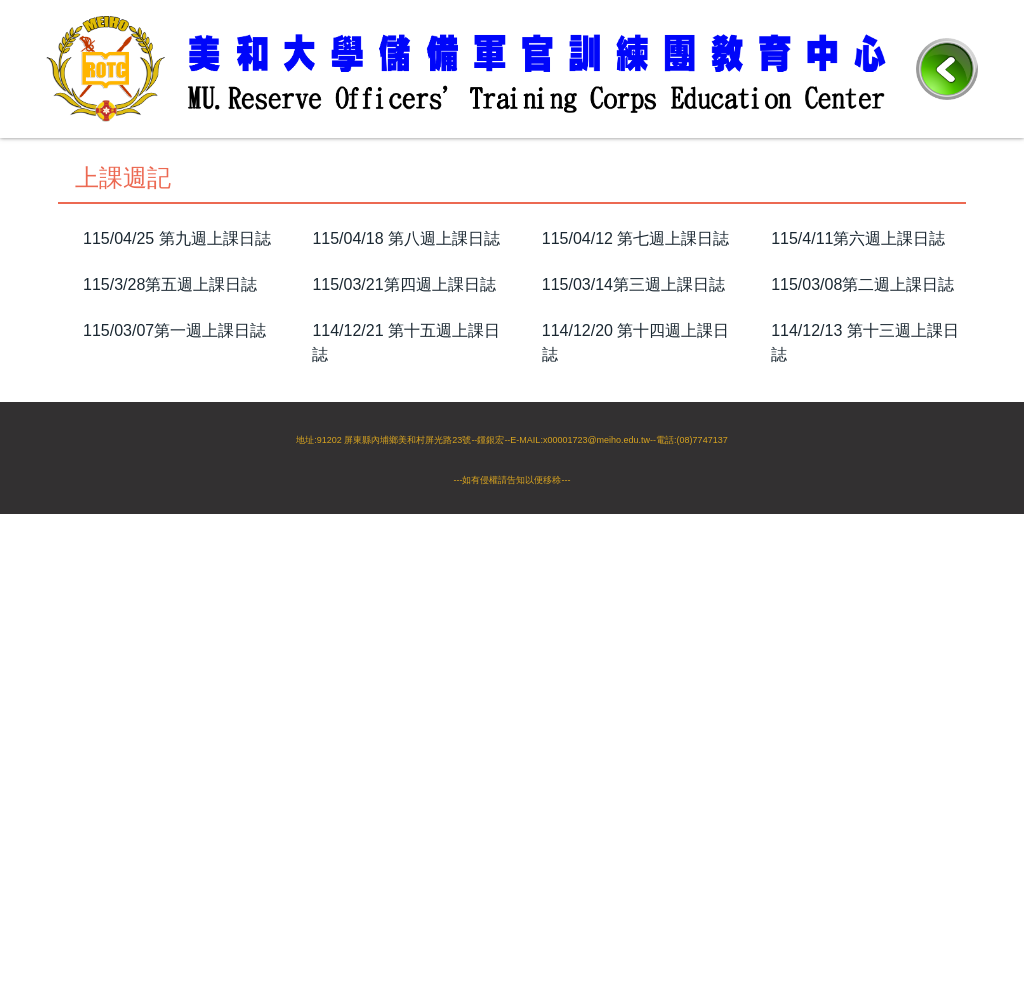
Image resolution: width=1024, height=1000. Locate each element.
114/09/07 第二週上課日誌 (636, 516)
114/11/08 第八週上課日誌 (177, 470)
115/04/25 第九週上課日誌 (177, 238)
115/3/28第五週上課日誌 (170, 284)
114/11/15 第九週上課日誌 (865, 400)
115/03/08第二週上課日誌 (862, 284)
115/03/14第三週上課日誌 (633, 284)
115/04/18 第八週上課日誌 (406, 238)
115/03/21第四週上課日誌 (403, 284)
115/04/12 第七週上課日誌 (636, 238)
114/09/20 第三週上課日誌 (406, 516)
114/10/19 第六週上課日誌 (636, 470)
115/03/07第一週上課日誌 (174, 330)
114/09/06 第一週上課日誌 (865, 516)
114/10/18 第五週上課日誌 (865, 470)
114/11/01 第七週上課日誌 (406, 470)
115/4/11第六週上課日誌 (858, 238)
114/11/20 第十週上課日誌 (636, 400)
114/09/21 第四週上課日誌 (177, 516)
